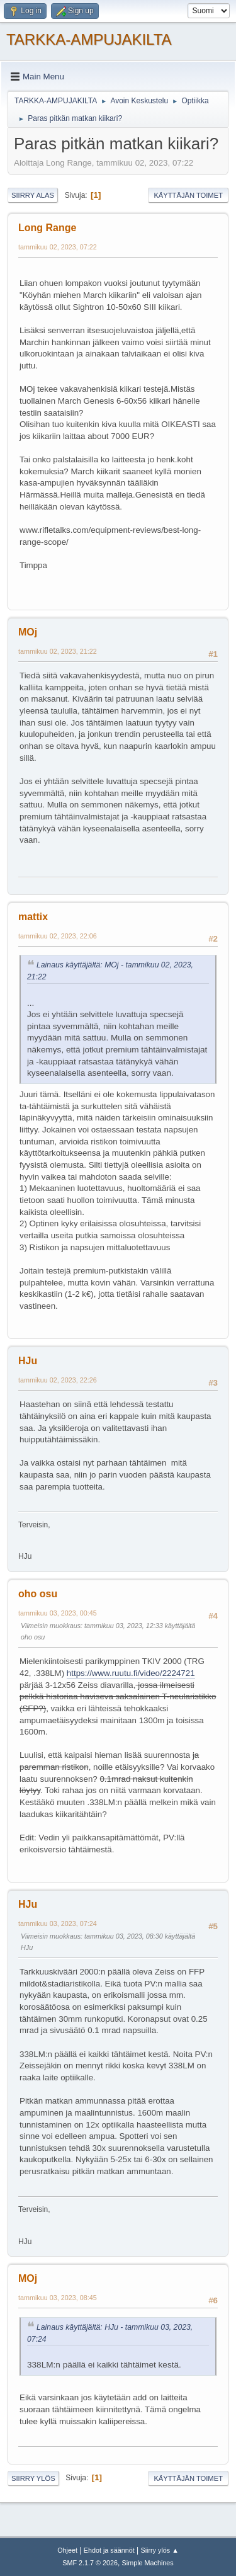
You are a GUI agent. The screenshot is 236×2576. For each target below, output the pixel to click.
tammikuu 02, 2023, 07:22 (57, 247)
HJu (27, 1360)
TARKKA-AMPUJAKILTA (89, 39)
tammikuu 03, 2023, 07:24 (57, 1923)
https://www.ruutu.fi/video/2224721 (131, 1673)
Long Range (47, 227)
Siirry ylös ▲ (159, 2550)
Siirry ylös (33, 2478)
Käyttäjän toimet (188, 195)
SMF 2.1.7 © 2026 (90, 2563)
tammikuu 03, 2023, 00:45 (57, 1613)
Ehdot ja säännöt (109, 2550)
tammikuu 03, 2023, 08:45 (57, 2297)
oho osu (37, 1593)
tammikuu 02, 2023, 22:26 (57, 1380)
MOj (27, 632)
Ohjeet (67, 2550)
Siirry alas (32, 195)
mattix (33, 916)
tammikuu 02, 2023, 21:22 (57, 651)
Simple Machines (148, 2563)
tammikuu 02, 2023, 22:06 (57, 936)
